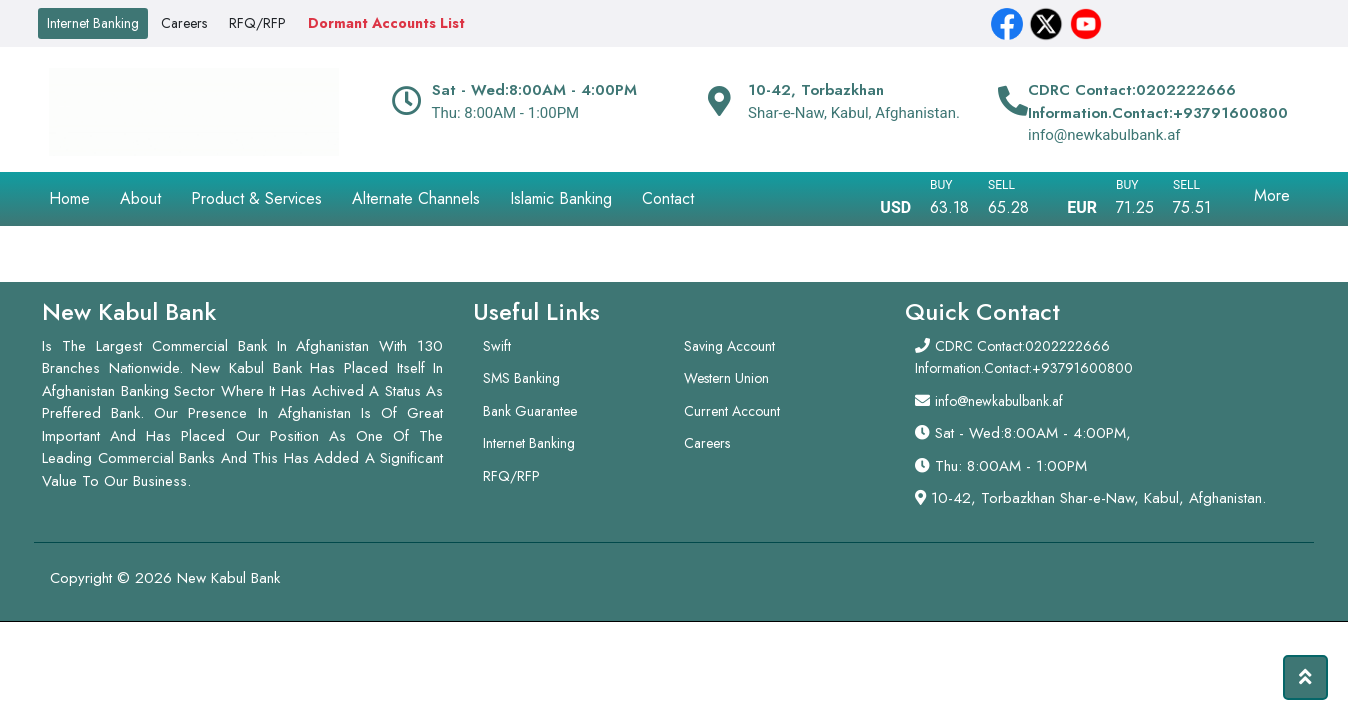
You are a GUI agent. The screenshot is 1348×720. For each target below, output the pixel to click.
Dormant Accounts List (386, 23)
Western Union (726, 378)
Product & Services (256, 198)
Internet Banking (93, 23)
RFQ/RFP (257, 23)
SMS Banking (521, 378)
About (140, 198)
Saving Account (729, 346)
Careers (184, 23)
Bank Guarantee (530, 411)
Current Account (732, 411)
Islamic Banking (561, 198)
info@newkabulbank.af (999, 401)
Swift (497, 346)
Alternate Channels (416, 198)
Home (69, 198)
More (1272, 195)
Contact (668, 198)
